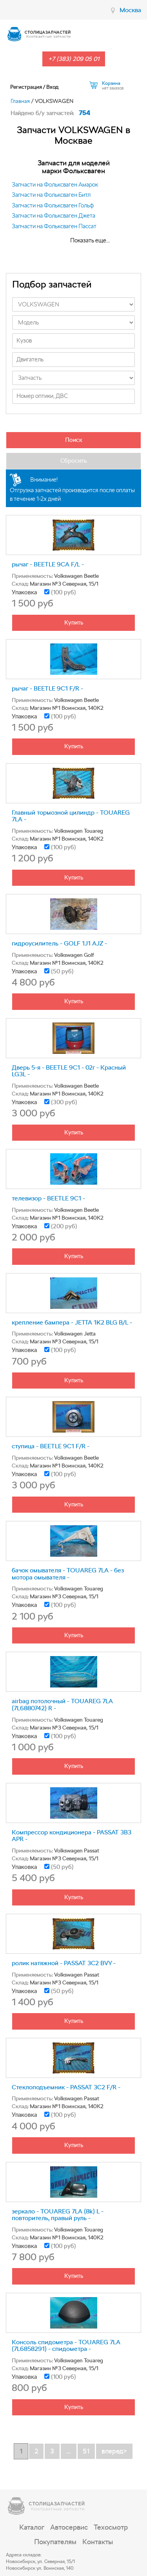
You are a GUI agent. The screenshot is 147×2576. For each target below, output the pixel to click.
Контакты (97, 2542)
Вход (52, 87)
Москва (130, 10)
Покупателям (55, 2542)
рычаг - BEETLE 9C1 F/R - (47, 688)
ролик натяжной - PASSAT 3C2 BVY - (64, 1963)
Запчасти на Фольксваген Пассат (54, 226)
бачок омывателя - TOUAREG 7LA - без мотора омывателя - (68, 1573)
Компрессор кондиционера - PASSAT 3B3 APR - (71, 1835)
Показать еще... (90, 240)
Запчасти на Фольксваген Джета (53, 215)
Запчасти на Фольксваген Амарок (55, 184)
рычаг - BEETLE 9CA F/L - (48, 564)
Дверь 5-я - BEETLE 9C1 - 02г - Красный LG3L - (69, 1071)
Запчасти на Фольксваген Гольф (53, 205)
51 (86, 2451)
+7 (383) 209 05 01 (73, 58)
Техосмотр (111, 2527)
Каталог (31, 2527)
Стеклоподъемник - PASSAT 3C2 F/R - (66, 2087)
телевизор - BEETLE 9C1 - (48, 1198)
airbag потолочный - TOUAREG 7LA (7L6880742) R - (62, 1704)
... (68, 2451)
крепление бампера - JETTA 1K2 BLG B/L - (72, 1322)
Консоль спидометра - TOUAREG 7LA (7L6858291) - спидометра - (66, 2345)
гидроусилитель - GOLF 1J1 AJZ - (59, 943)
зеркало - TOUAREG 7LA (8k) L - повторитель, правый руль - (57, 2215)
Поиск (73, 439)
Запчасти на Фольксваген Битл (51, 194)
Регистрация (26, 87)
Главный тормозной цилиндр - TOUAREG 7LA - (71, 816)
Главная (20, 101)
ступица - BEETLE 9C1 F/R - (50, 1446)
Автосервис (69, 2527)
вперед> (114, 2451)
